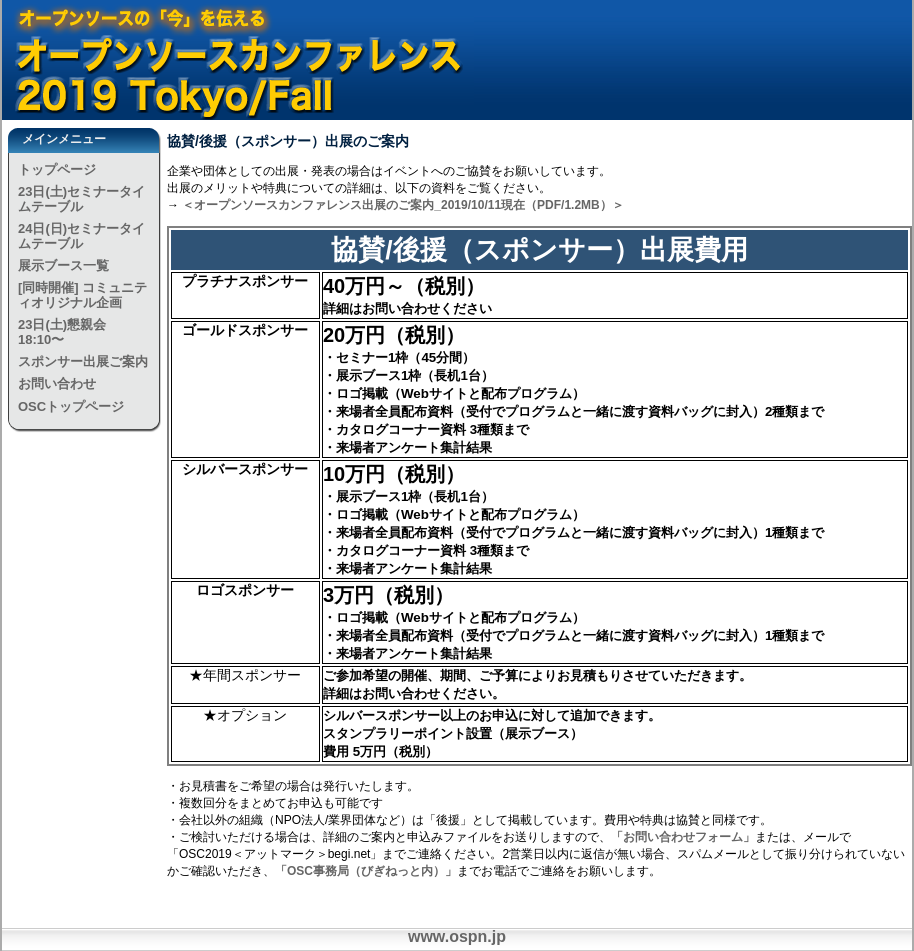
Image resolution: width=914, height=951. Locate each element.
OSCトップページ (71, 406)
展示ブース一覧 (63, 265)
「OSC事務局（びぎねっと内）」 (366, 871)
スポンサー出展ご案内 (83, 361)
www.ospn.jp (457, 936)
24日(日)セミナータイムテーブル (81, 235)
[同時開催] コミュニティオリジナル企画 (82, 294)
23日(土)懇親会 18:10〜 (62, 331)
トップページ (57, 169)
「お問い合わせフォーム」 (683, 837)
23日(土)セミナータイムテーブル (81, 198)
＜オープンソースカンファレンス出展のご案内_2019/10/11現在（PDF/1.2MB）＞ (402, 205)
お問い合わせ (57, 383)
